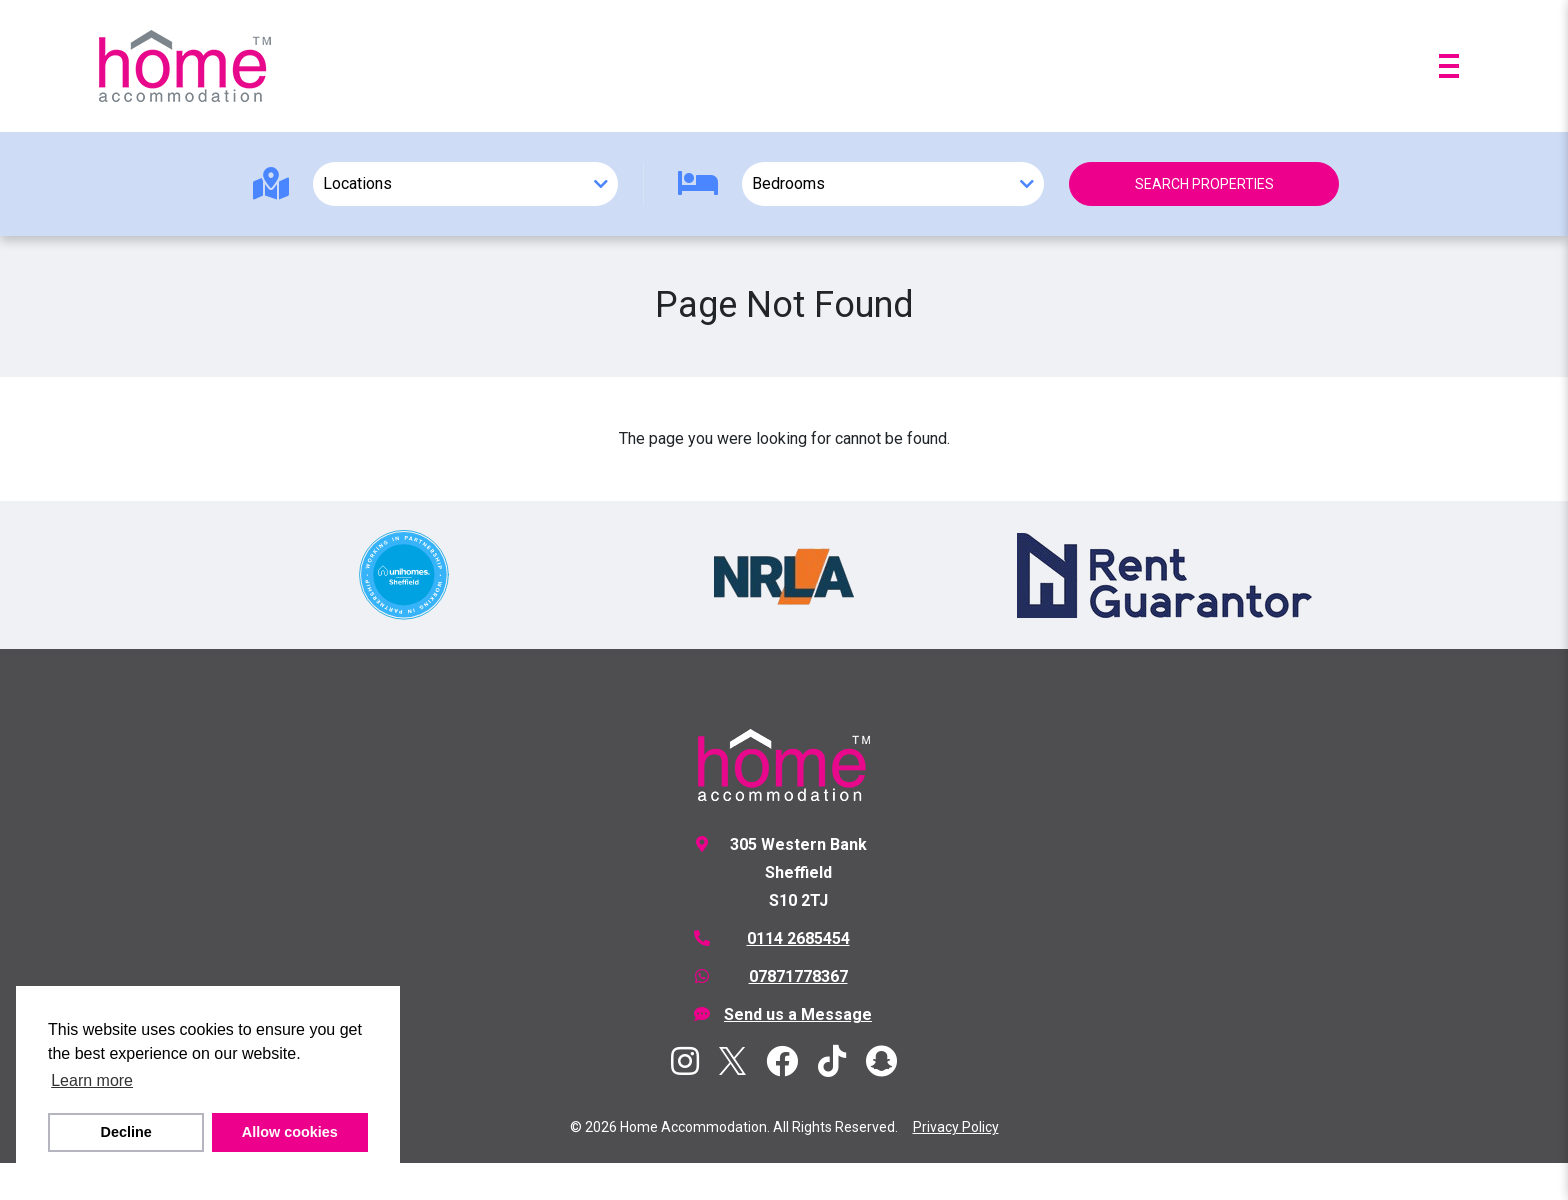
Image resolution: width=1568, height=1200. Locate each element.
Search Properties (1204, 184)
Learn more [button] (92, 1080)
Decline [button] (126, 1132)
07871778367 (798, 976)
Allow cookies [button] (290, 1132)
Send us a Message (798, 1014)
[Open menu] (1449, 66)
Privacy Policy (956, 1127)
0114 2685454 (798, 938)
